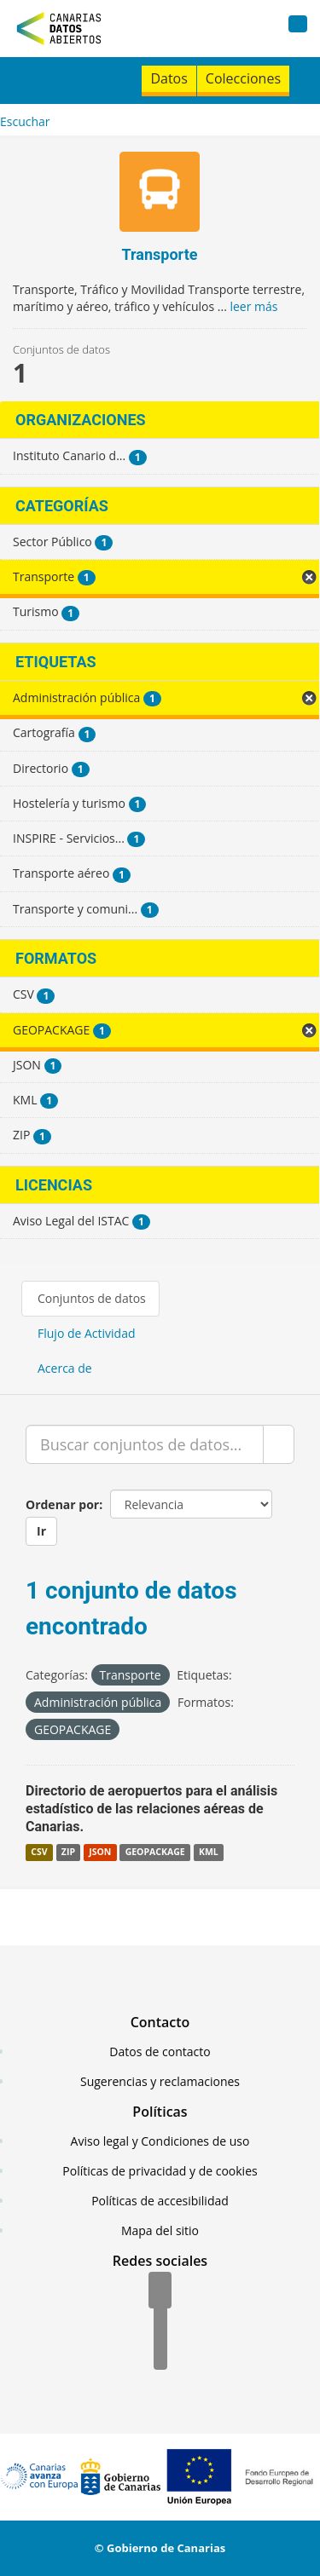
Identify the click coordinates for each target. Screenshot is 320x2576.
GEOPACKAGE (155, 1853)
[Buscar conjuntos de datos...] (145, 1444)
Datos (168, 78)
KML (208, 1853)
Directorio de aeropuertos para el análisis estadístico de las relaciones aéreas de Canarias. (151, 1809)
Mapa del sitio (160, 2230)
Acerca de (65, 1368)
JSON (100, 1853)
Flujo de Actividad (87, 1333)
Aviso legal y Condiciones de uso (160, 2141)
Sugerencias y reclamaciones (160, 2081)
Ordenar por (62, 1504)
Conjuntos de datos (92, 1298)
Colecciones (243, 78)
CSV (39, 1853)
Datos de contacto (159, 2051)
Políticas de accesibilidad (160, 2201)
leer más (253, 306)
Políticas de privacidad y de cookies (159, 2171)
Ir (41, 1531)
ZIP (68, 1853)
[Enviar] (278, 1444)
